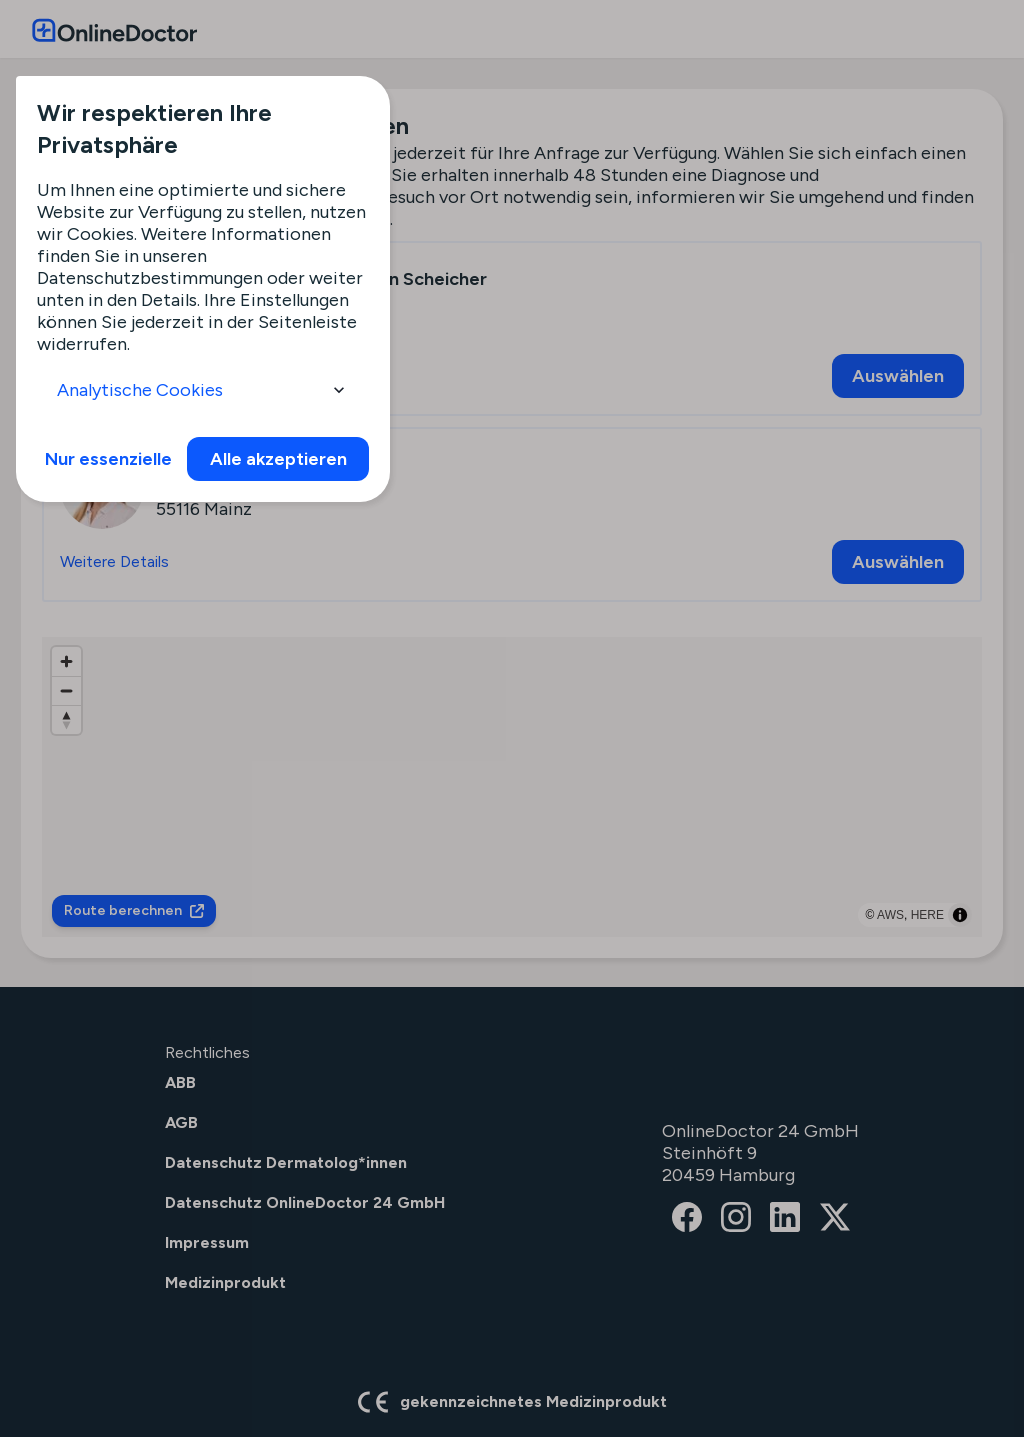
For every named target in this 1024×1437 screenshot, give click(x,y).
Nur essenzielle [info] (108, 459)
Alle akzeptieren (278, 459)
